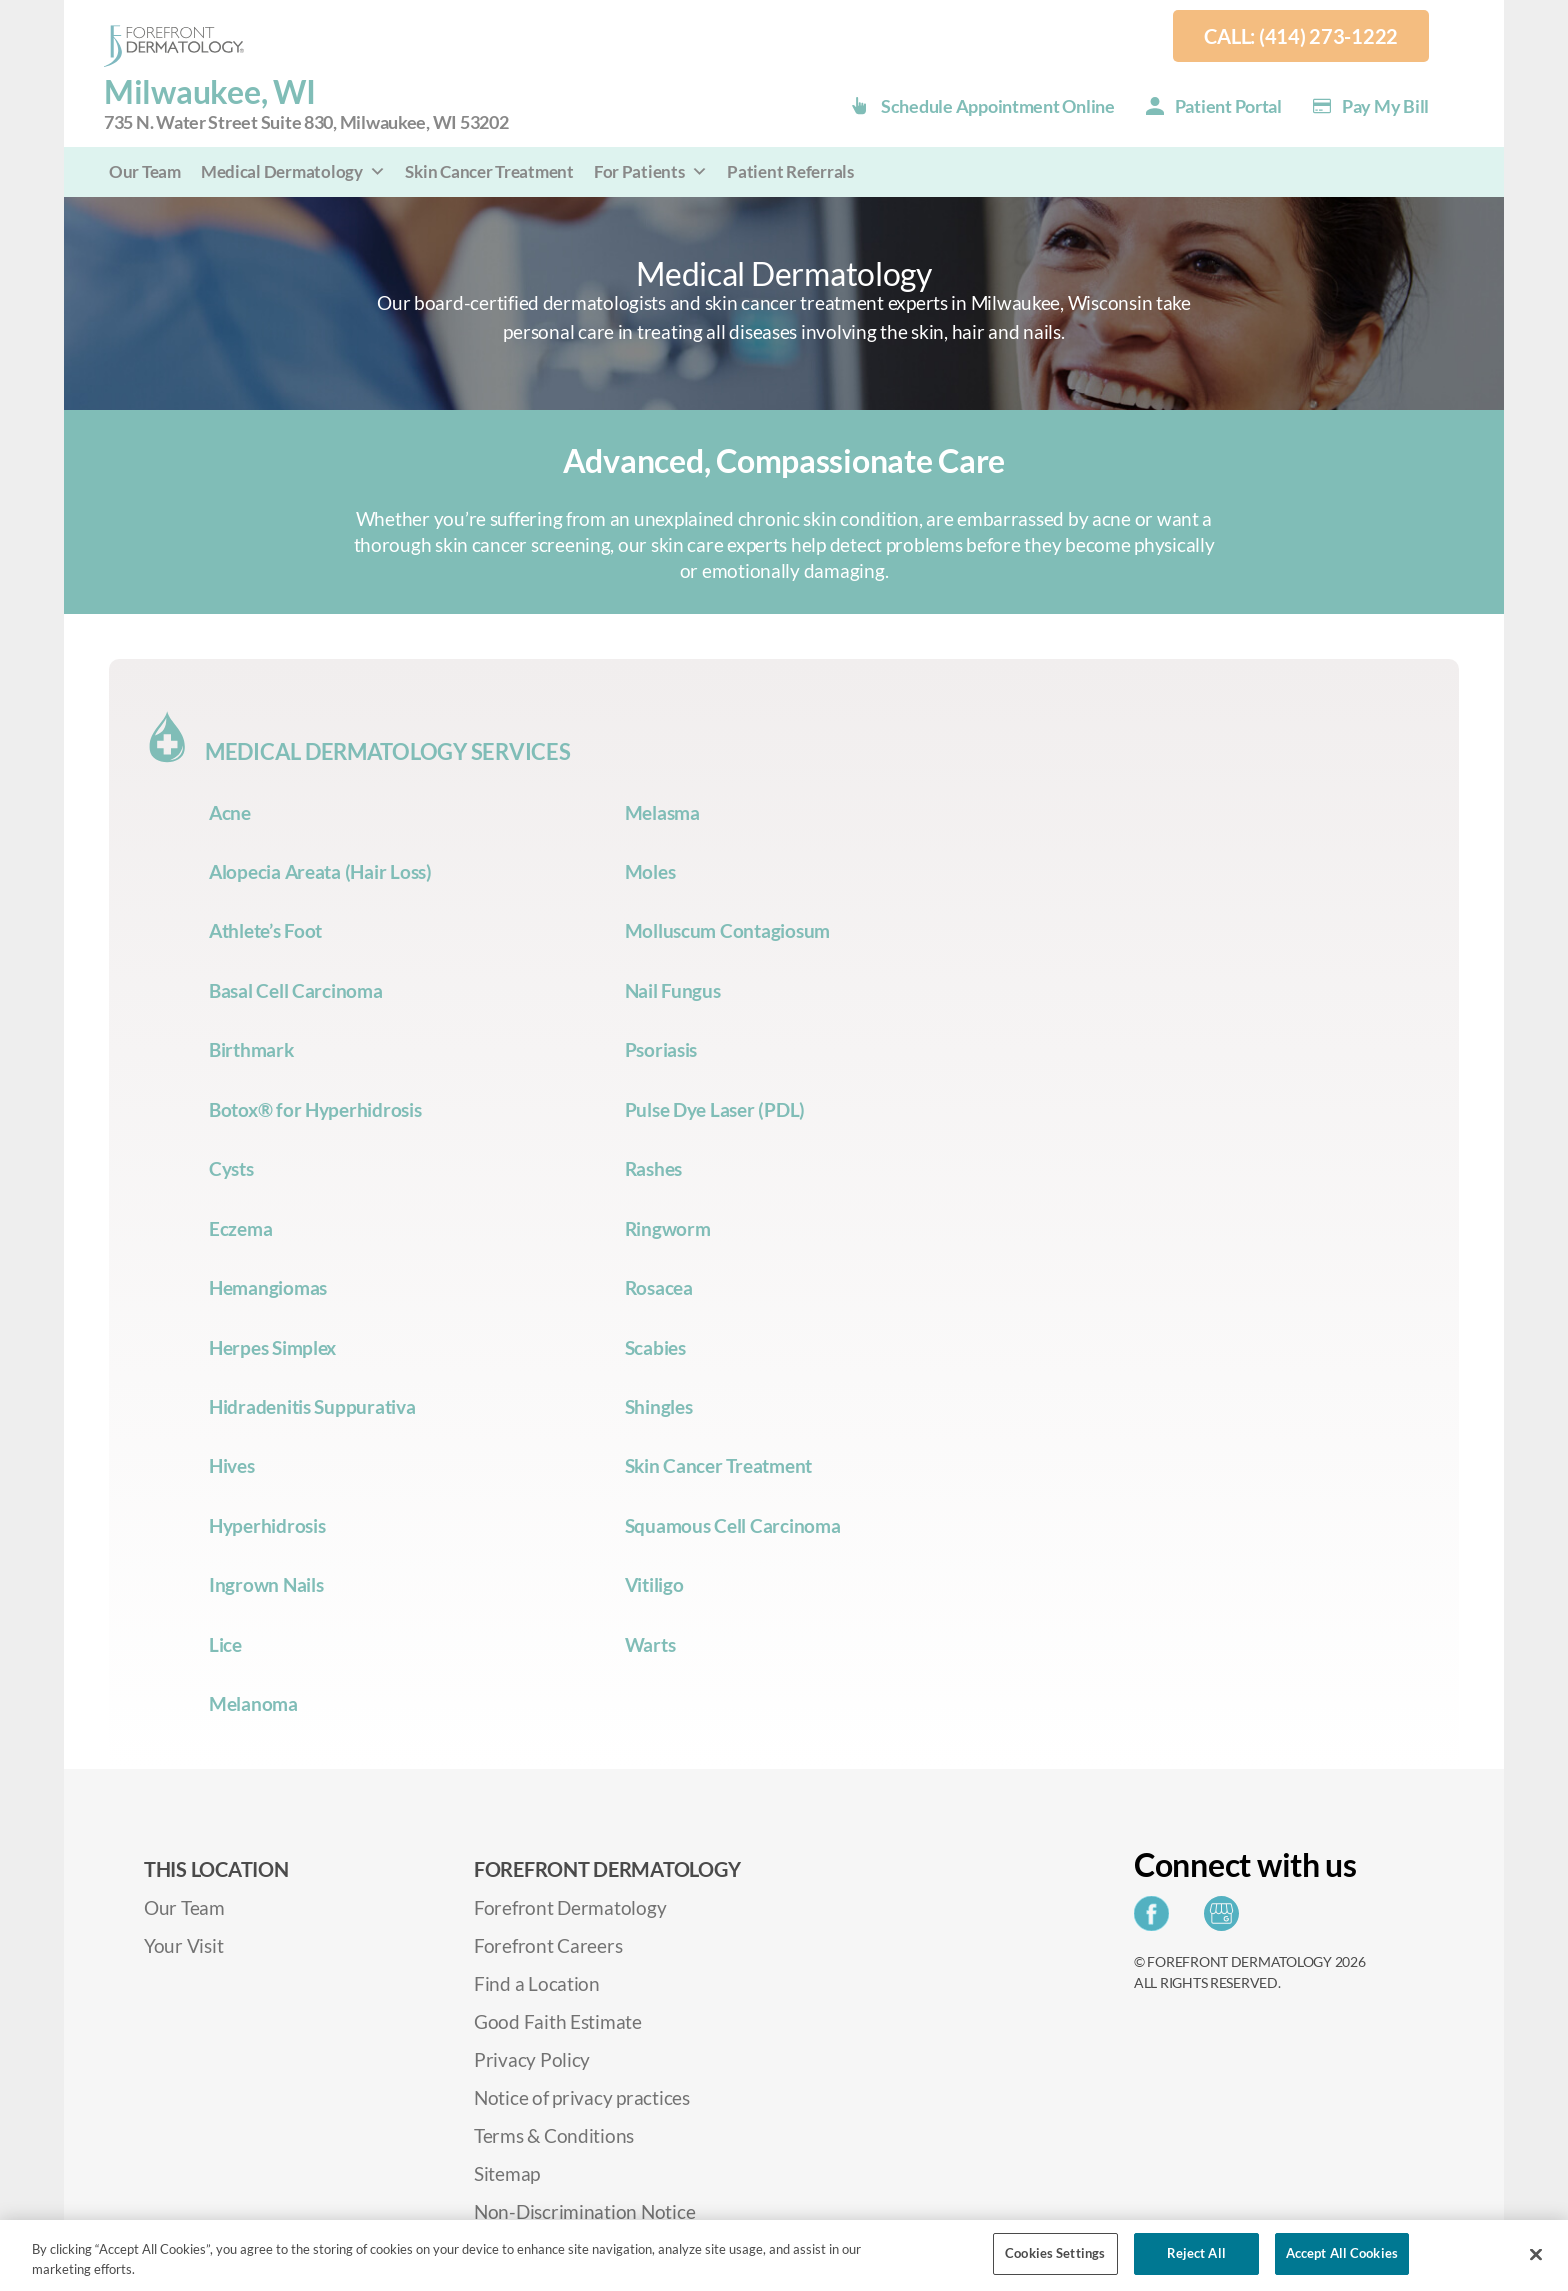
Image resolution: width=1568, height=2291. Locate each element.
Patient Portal (1228, 106)
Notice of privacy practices (582, 2097)
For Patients (651, 171)
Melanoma (253, 1703)
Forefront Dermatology (570, 1907)
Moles (650, 871)
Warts (650, 1644)
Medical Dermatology (293, 171)
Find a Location (537, 1983)
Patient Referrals (790, 171)
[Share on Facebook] (1156, 1919)
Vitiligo (654, 1584)
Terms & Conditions (554, 2135)
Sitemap (507, 2173)
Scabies (655, 1347)
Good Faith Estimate (558, 2021)
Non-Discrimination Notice (584, 2211)
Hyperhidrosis (267, 1525)
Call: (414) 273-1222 (1301, 36)
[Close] (1536, 2254)
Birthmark (251, 1049)
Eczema (240, 1228)
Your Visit (183, 1945)
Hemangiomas (268, 1287)
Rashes (653, 1168)
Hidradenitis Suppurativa (312, 1406)
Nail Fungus (673, 990)
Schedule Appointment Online (998, 106)
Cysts (231, 1168)
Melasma (662, 812)
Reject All (1196, 2253)
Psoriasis (661, 1049)
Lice (225, 1644)
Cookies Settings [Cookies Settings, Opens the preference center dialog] (1055, 2253)
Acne (230, 812)
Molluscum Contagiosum (727, 930)
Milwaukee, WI (306, 104)
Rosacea (659, 1287)
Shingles (659, 1406)
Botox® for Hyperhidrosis (315, 1109)
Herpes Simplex (272, 1347)
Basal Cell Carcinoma (296, 990)
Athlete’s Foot (265, 930)
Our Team (145, 171)
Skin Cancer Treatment (489, 171)
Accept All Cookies (1342, 2253)
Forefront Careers (548, 1945)
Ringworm (668, 1228)
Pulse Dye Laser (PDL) (715, 1109)
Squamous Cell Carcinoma (733, 1525)
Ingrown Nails (266, 1584)
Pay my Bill (1385, 106)
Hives (232, 1465)
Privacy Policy (532, 2059)
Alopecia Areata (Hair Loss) (320, 871)
